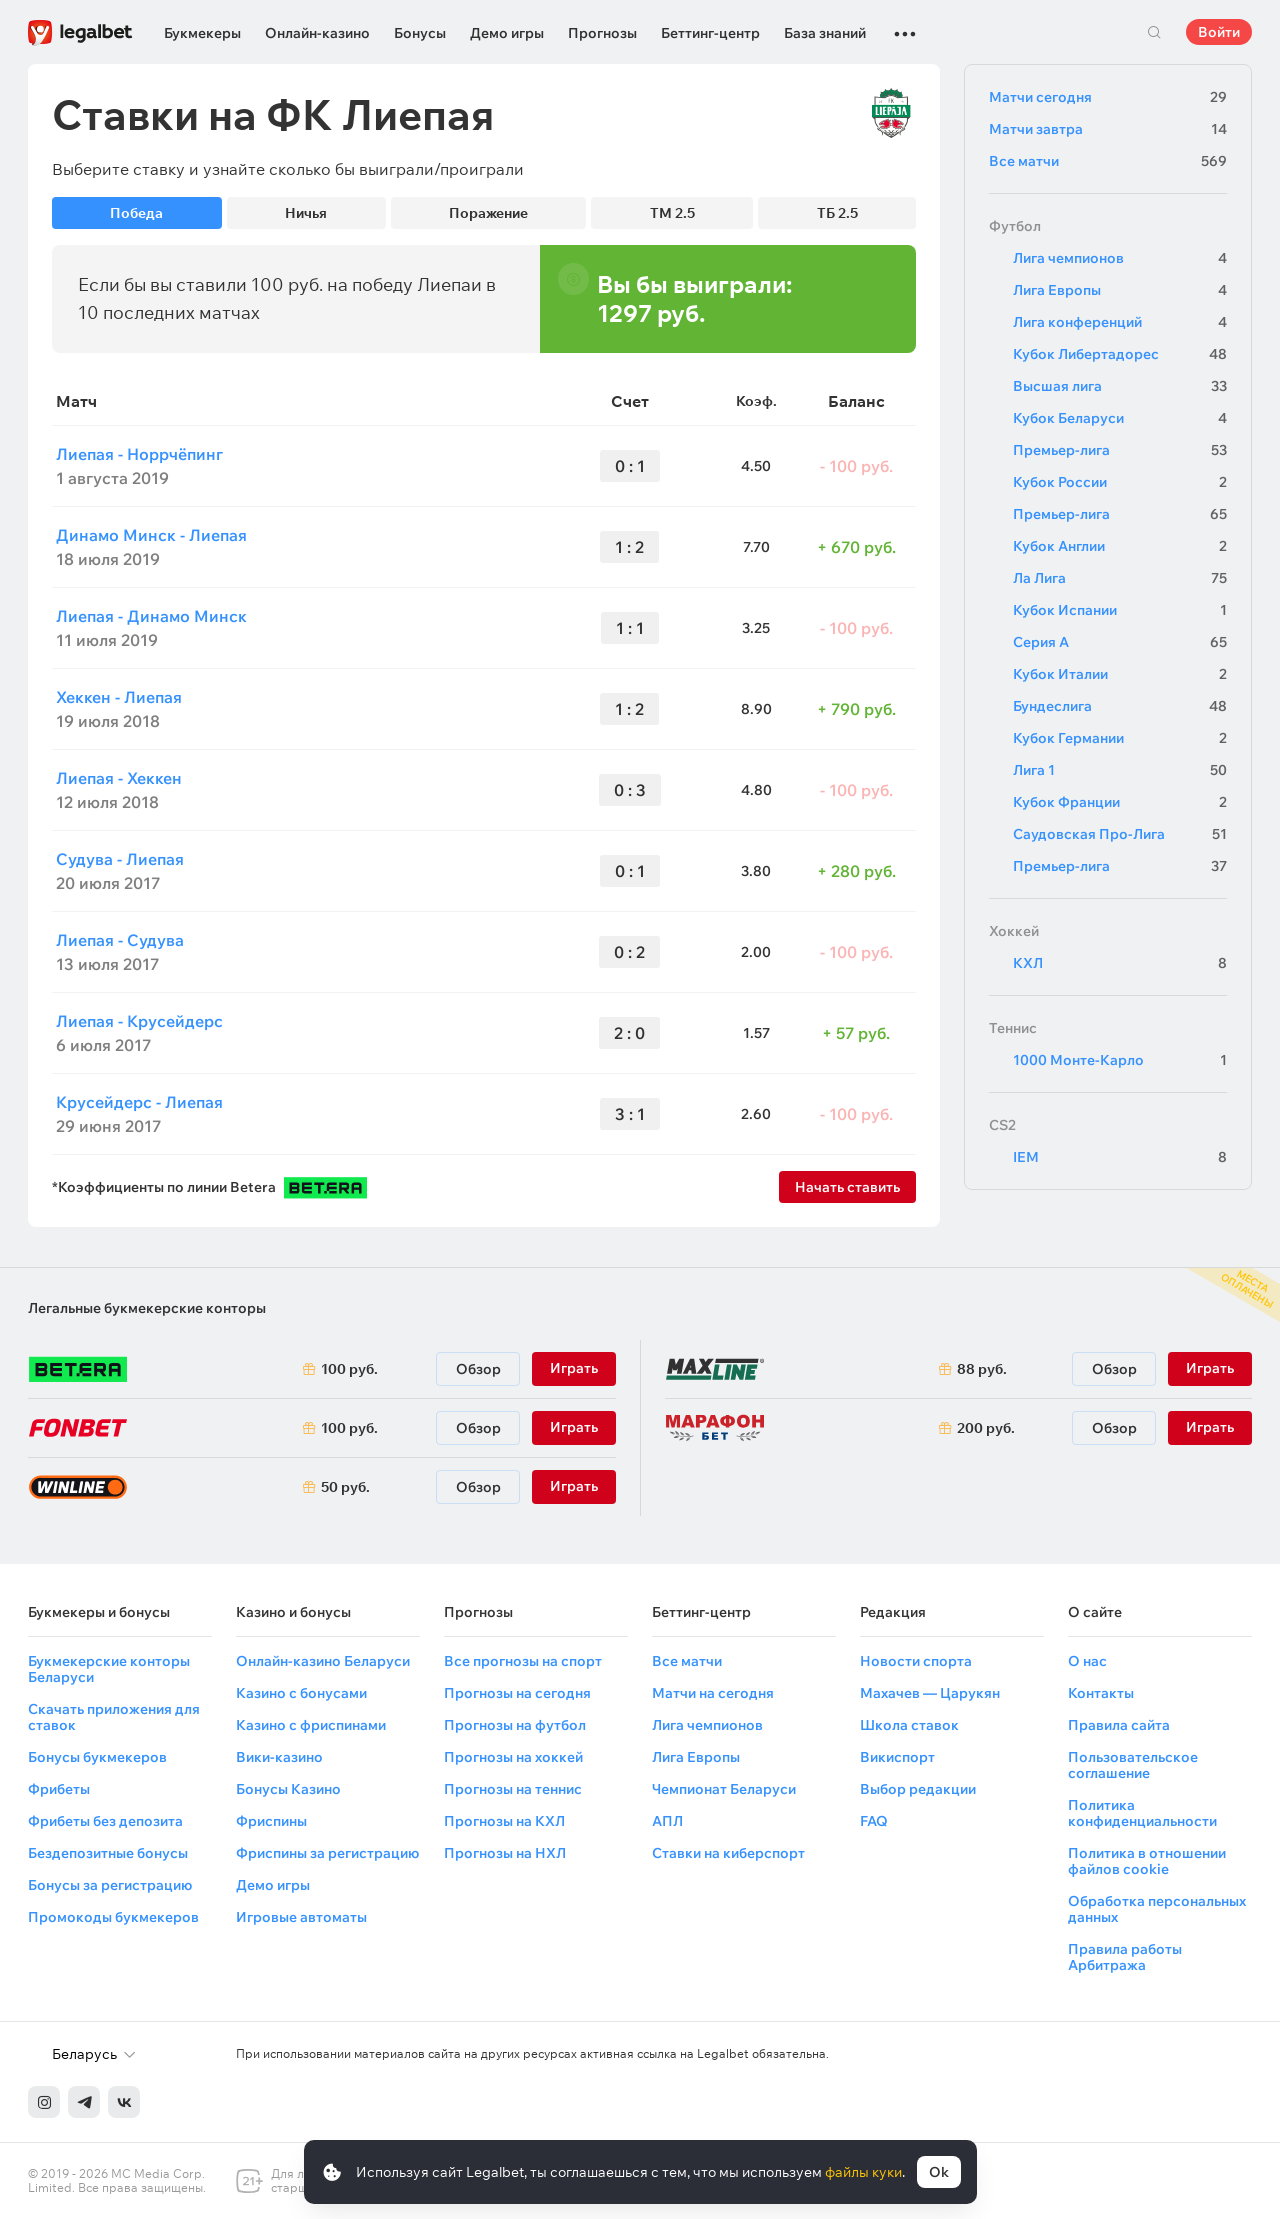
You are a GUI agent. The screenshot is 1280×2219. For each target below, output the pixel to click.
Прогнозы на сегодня (517, 1693)
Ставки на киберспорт (728, 1853)
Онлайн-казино (317, 33)
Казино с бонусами (301, 1693)
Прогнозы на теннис (513, 1789)
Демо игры (507, 33)
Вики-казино (279, 1757)
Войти (1219, 32)
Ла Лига (1120, 578)
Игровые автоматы (301, 1917)
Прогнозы (602, 33)
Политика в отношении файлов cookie (1147, 1861)
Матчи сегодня (1108, 97)
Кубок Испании (1120, 610)
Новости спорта (916, 1661)
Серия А (1120, 642)
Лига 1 (1120, 770)
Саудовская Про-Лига (1120, 834)
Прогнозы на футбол (515, 1725)
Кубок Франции (1120, 802)
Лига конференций (1120, 322)
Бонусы (420, 33)
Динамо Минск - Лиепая (151, 535)
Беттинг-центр (710, 33)
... (905, 25)
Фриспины (271, 1821)
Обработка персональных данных (1157, 1909)
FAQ (874, 1821)
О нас (1087, 1661)
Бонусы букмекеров (97, 1757)
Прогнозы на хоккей (513, 1757)
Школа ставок (909, 1725)
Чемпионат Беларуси (724, 1789)
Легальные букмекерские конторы (147, 1308)
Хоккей (1014, 931)
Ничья (306, 213)
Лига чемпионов (1120, 258)
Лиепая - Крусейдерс (139, 1021)
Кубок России (1120, 482)
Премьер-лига (1120, 450)
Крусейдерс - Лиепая (139, 1102)
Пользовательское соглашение (1133, 1765)
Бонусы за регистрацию (110, 1885)
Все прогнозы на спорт (523, 1661)
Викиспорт (897, 1757)
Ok (939, 2172)
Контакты (1101, 1693)
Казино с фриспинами (311, 1725)
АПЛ (667, 1821)
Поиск (1154, 32)
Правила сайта (1119, 1725)
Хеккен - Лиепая (119, 697)
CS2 (1002, 1125)
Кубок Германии (1120, 738)
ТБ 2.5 (837, 213)
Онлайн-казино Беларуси (323, 1661)
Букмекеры (202, 33)
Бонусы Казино (288, 1789)
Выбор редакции (918, 1789)
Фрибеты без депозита (105, 1821)
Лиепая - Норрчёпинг (139, 454)
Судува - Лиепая (120, 859)
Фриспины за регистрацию (327, 1853)
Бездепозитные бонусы (108, 1853)
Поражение (488, 213)
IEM (1120, 1157)
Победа (136, 213)
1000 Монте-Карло (1120, 1060)
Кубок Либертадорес (1120, 354)
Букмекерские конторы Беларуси (109, 1669)
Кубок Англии (1120, 546)
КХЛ (1120, 963)
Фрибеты (59, 1789)
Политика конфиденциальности (1142, 1813)
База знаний (825, 33)
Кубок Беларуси (1120, 418)
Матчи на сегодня (713, 1693)
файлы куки (863, 2172)
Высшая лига (1120, 386)
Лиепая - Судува (120, 940)
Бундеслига (1120, 706)
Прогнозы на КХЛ (504, 1821)
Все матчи (1108, 161)
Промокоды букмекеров (113, 1917)
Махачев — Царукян (930, 1693)
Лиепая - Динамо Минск (151, 616)
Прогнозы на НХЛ (505, 1853)
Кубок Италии (1120, 674)
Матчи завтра (1108, 129)
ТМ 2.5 (672, 213)
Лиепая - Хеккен (119, 778)
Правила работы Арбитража (1125, 1957)
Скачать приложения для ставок (114, 1717)
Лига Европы (1120, 290)
